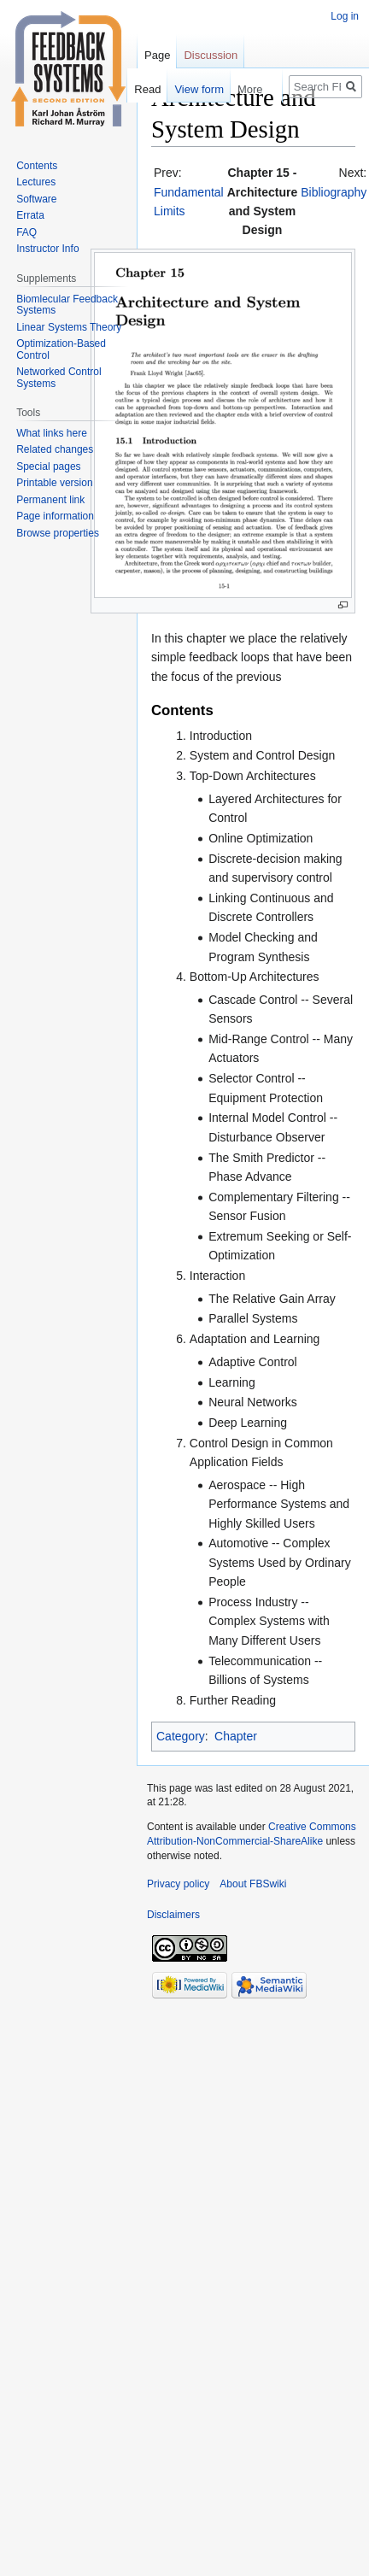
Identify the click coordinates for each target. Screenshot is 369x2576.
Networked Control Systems (58, 378)
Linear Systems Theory (68, 327)
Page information (55, 516)
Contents (36, 166)
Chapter (235, 1736)
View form (189, 89)
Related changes (54, 449)
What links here (51, 433)
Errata (30, 215)
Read (137, 89)
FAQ (26, 232)
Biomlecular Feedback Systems (67, 305)
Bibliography (333, 192)
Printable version (54, 483)
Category (180, 1736)
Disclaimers (173, 1915)
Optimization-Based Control (61, 349)
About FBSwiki (253, 1884)
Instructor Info (47, 249)
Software (36, 199)
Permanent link (50, 500)
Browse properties (57, 533)
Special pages (48, 466)
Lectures (36, 182)
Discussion (210, 55)
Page (157, 55)
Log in (345, 16)
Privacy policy (178, 1884)
